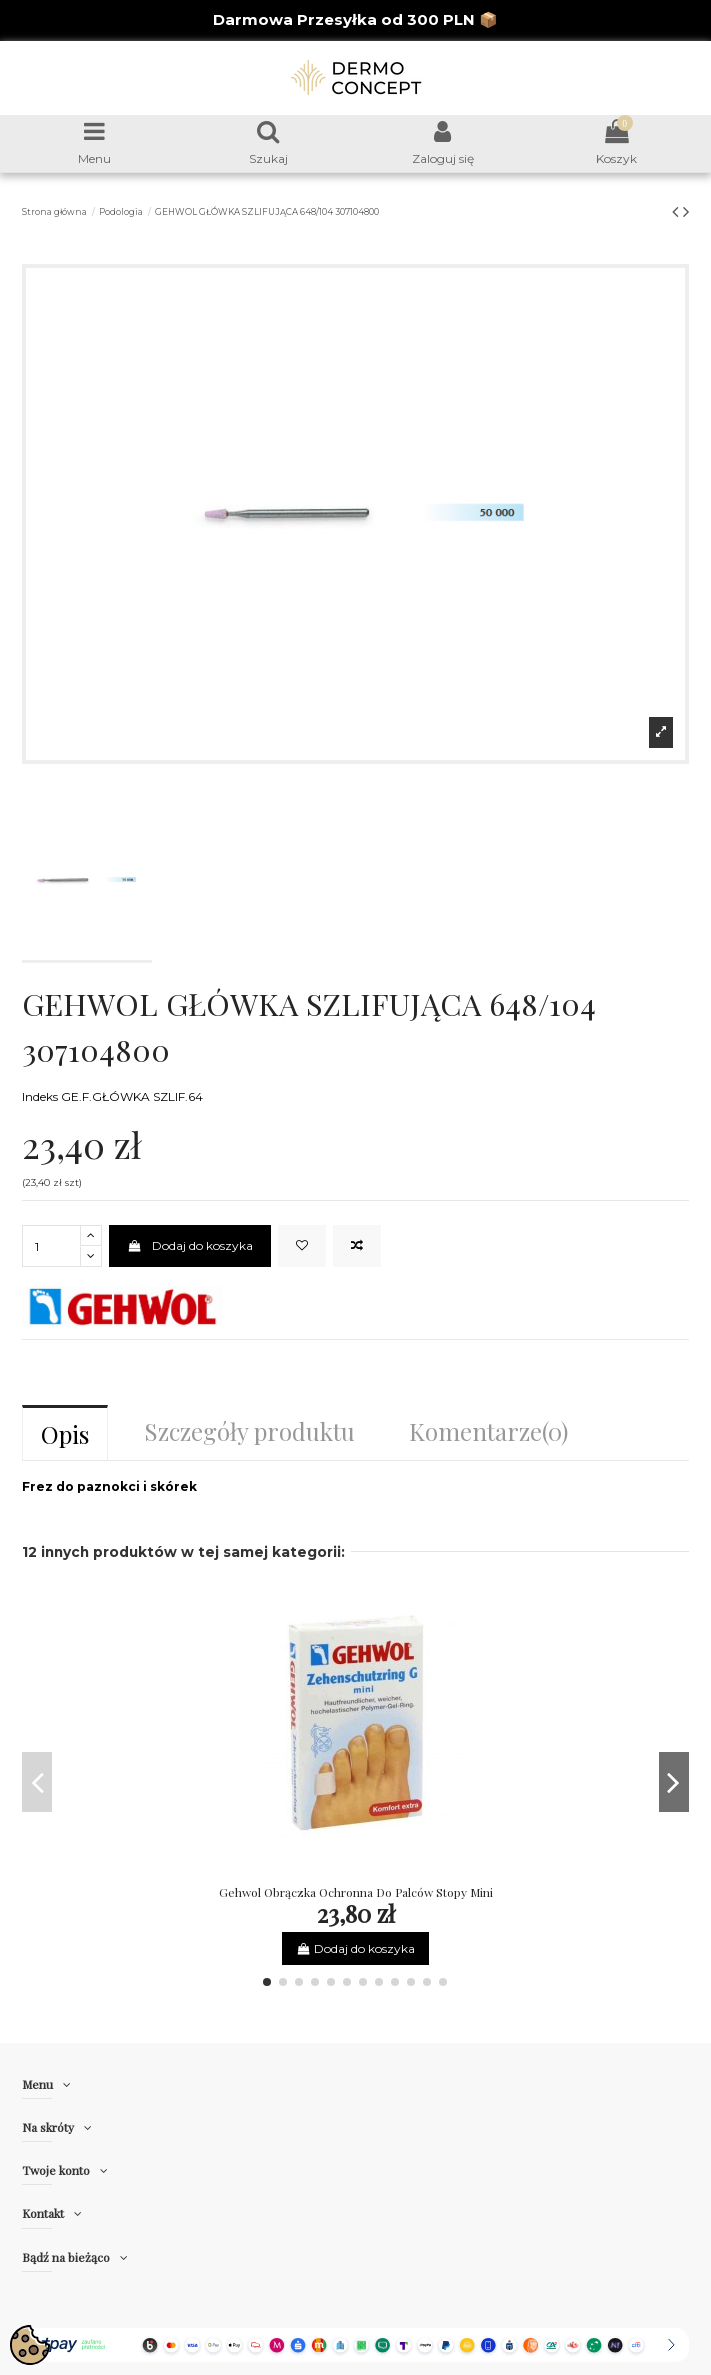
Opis (65, 1434)
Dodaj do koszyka (189, 1245)
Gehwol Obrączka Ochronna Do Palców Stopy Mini (356, 1892)
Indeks (40, 1096)
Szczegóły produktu (249, 1431)
